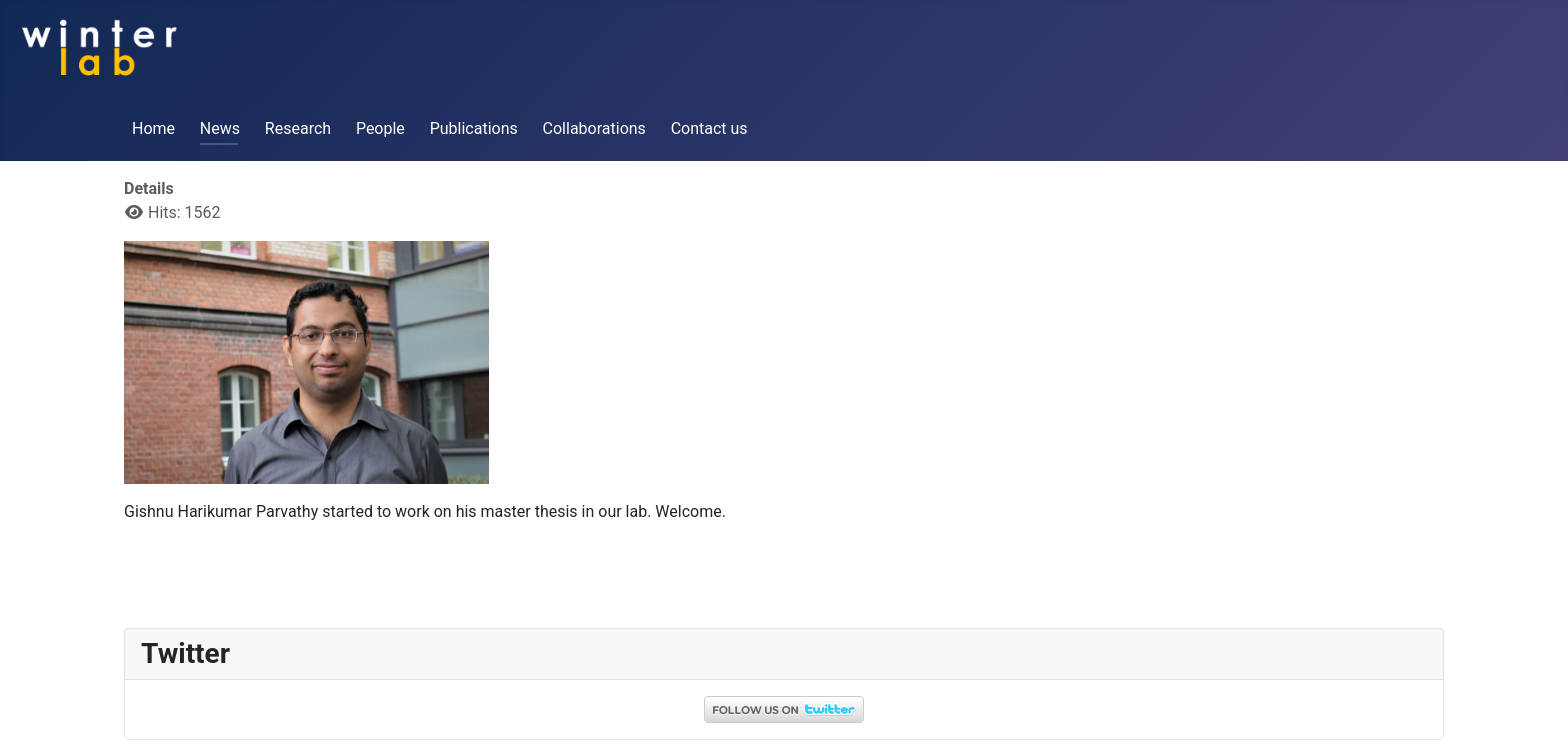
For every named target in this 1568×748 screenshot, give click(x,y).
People (380, 128)
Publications (474, 128)
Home (153, 128)
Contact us (709, 128)
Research (298, 128)
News (220, 128)
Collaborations (594, 128)
